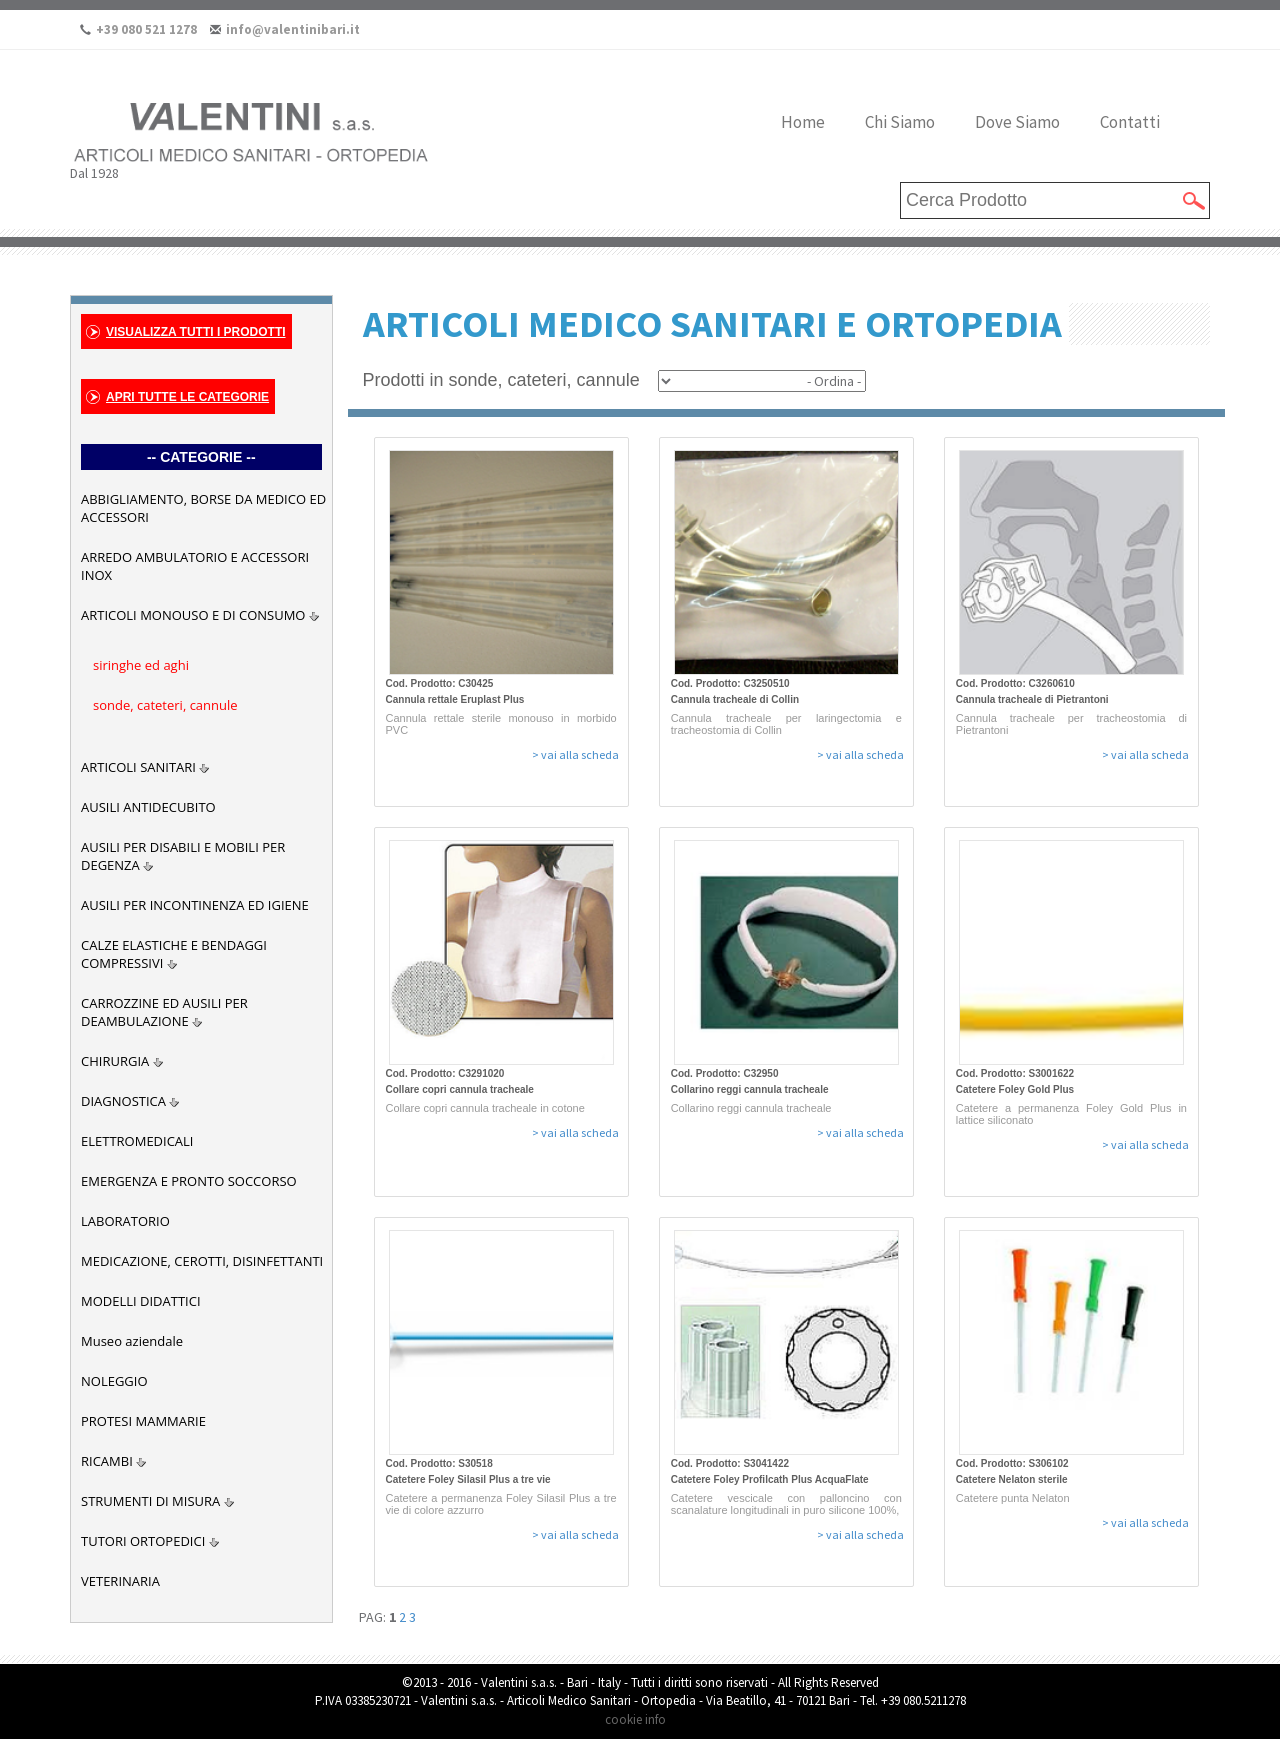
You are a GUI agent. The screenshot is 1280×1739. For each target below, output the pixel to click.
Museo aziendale (132, 1341)
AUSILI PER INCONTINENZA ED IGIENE (195, 905)
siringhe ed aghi (141, 665)
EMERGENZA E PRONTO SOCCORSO (189, 1181)
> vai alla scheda (575, 754)
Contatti (1130, 122)
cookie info (635, 1719)
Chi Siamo (900, 122)
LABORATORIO (125, 1221)
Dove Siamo (1017, 122)
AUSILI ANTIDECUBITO (148, 807)
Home (803, 122)
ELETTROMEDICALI (137, 1141)
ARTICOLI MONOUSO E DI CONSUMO (193, 615)
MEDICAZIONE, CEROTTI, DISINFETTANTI (202, 1261)
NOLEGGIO (114, 1381)
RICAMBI (107, 1461)
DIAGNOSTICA (123, 1101)
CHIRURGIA (115, 1061)
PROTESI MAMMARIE (143, 1421)
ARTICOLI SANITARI (138, 767)
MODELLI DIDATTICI (141, 1301)
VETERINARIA (120, 1581)
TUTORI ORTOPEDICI (143, 1541)
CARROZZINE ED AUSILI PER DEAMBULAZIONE (164, 1012)
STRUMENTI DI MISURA (150, 1501)
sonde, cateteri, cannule (165, 705)
